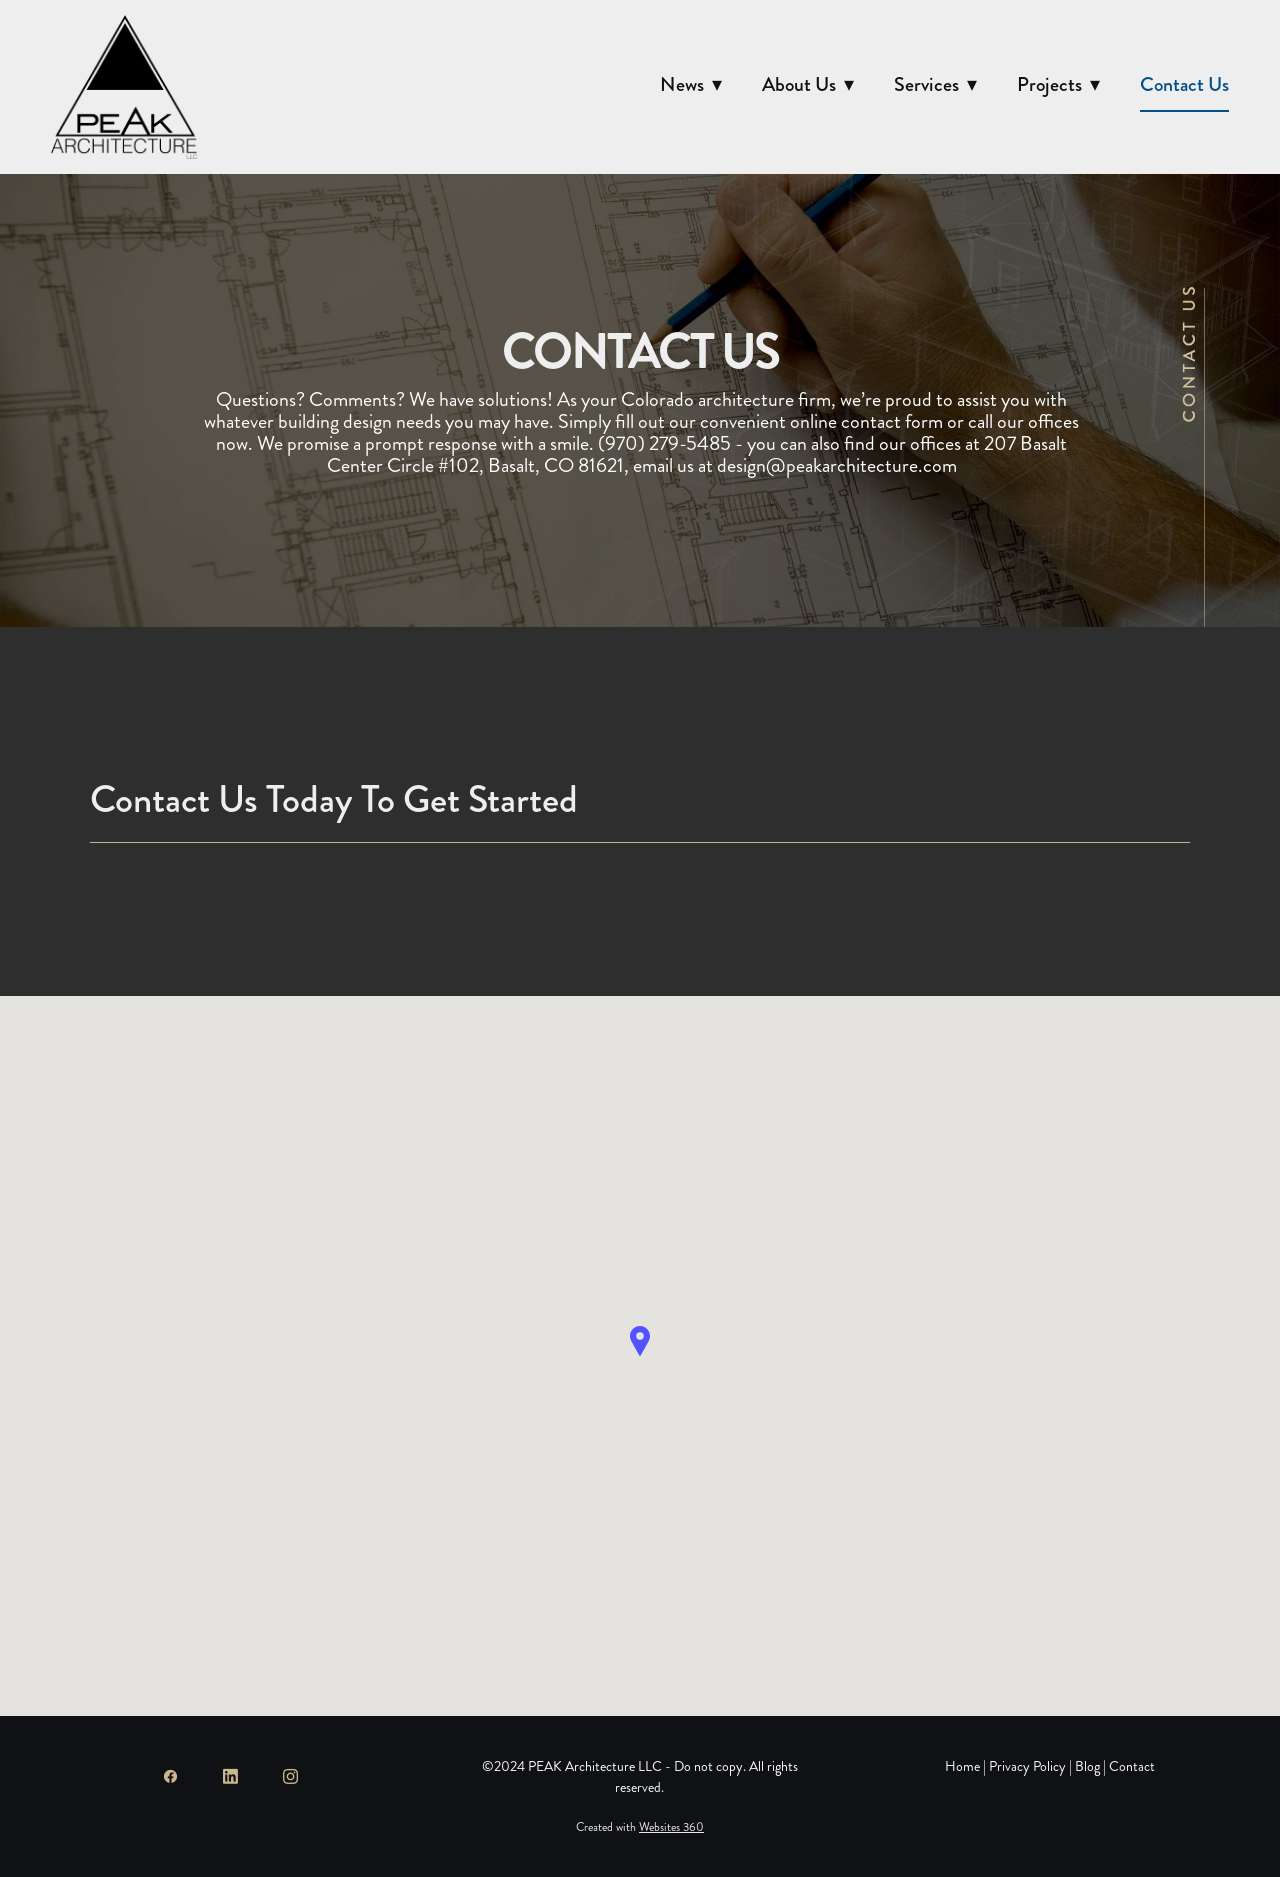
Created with (640, 1827)
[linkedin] (230, 1776)
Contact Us (1184, 84)
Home (964, 1766)
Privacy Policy (1027, 1766)
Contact (1132, 1766)
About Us (808, 84)
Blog (1087, 1766)
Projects (1058, 84)
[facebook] (170, 1776)
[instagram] (290, 1776)
